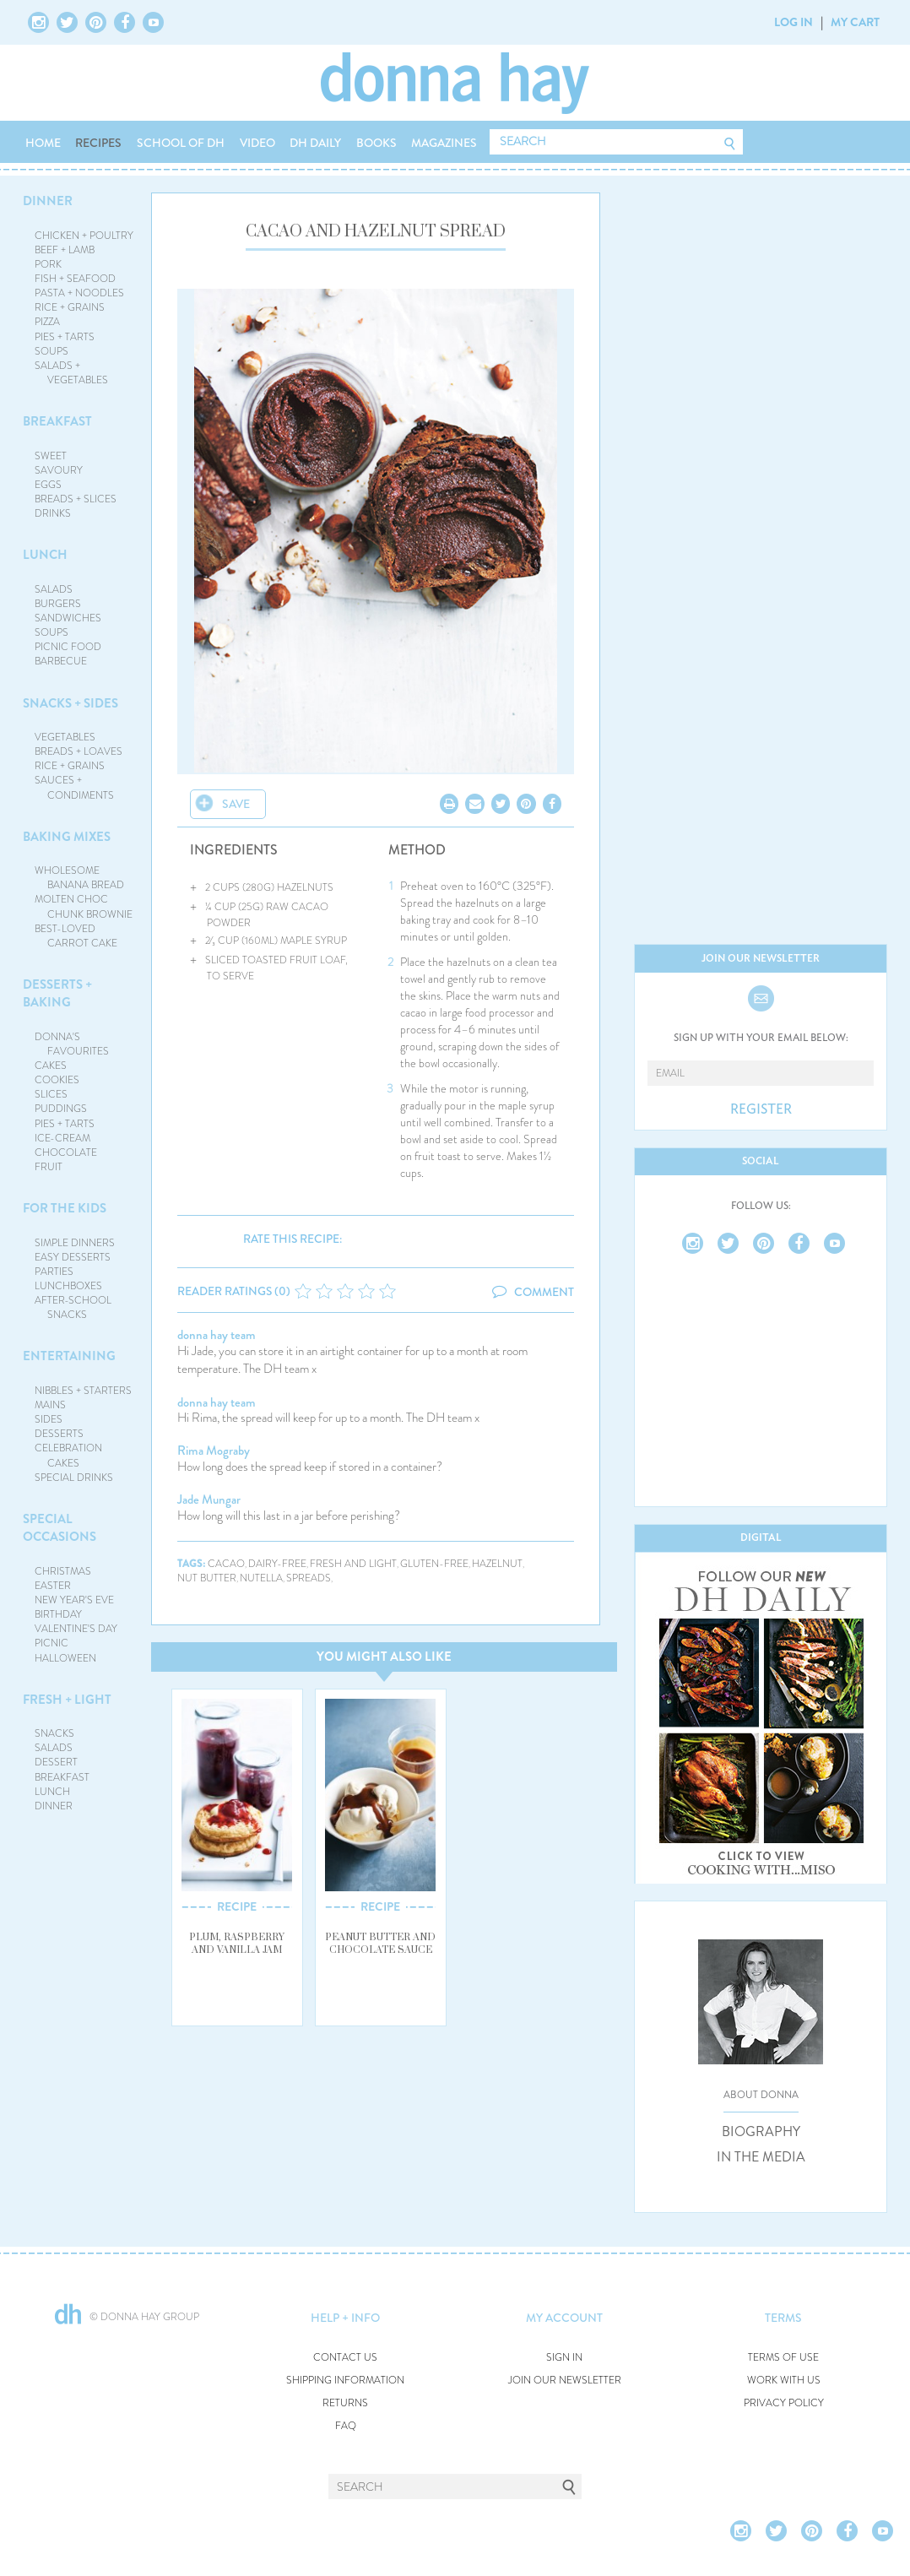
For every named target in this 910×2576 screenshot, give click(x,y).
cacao (226, 1564)
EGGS (48, 484)
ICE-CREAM (62, 1138)
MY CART (855, 22)
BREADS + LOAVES (78, 751)
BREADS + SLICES (75, 499)
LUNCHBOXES (68, 1285)
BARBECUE (61, 661)
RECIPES (98, 142)
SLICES (51, 1094)
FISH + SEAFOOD (75, 278)
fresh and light (353, 1564)
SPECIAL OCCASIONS (59, 1528)
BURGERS (58, 603)
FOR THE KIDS (64, 1208)
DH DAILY (315, 142)
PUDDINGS (61, 1108)
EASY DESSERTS (73, 1257)
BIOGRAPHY (761, 2132)
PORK (48, 264)
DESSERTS (59, 1433)
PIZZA (47, 321)
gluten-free (434, 1564)
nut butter (206, 1578)
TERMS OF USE (783, 2358)
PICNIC (51, 1643)
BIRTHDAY (58, 1614)
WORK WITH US (784, 2380)
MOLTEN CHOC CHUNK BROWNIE (84, 906)
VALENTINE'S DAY (76, 1628)
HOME (43, 142)
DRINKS (53, 513)
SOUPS (51, 351)
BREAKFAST (57, 421)
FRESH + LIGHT (67, 1699)
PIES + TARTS (65, 336)
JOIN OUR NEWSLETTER (564, 2380)
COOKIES (57, 1079)
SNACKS (54, 1733)
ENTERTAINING (69, 1356)
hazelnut (497, 1564)
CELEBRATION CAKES (68, 1455)
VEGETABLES (65, 737)
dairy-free (277, 1564)
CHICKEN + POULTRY (84, 235)
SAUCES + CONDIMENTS (75, 787)
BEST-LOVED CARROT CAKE (76, 936)
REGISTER (761, 1109)
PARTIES (54, 1271)
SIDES (48, 1419)
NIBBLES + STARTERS (83, 1390)
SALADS (54, 589)
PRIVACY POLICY (784, 2403)
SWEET (51, 456)
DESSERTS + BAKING (57, 993)
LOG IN (793, 22)
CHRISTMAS (63, 1571)
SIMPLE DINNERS (75, 1242)
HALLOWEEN (65, 1658)
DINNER (48, 201)
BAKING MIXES (67, 836)
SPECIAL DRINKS (74, 1477)
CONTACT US (345, 2358)
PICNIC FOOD (68, 646)
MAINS (50, 1405)
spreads (308, 1578)
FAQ (345, 2426)
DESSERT (56, 1762)
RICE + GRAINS (70, 307)
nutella (261, 1578)
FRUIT (48, 1166)
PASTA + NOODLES (79, 293)
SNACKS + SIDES (70, 703)
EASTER (53, 1585)
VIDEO (257, 142)
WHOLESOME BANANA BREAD (80, 877)
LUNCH (45, 554)
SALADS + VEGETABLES (72, 373)
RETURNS (345, 2403)
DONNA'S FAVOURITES (72, 1044)
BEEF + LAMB (65, 250)
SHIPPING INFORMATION (345, 2380)
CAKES (51, 1065)
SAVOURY (59, 470)
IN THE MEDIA (761, 2157)
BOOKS (376, 142)
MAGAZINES (444, 142)
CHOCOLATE (66, 1152)
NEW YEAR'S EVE (74, 1600)
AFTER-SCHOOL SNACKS (73, 1307)
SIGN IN (564, 2358)
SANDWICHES (68, 618)
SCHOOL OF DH (181, 142)
